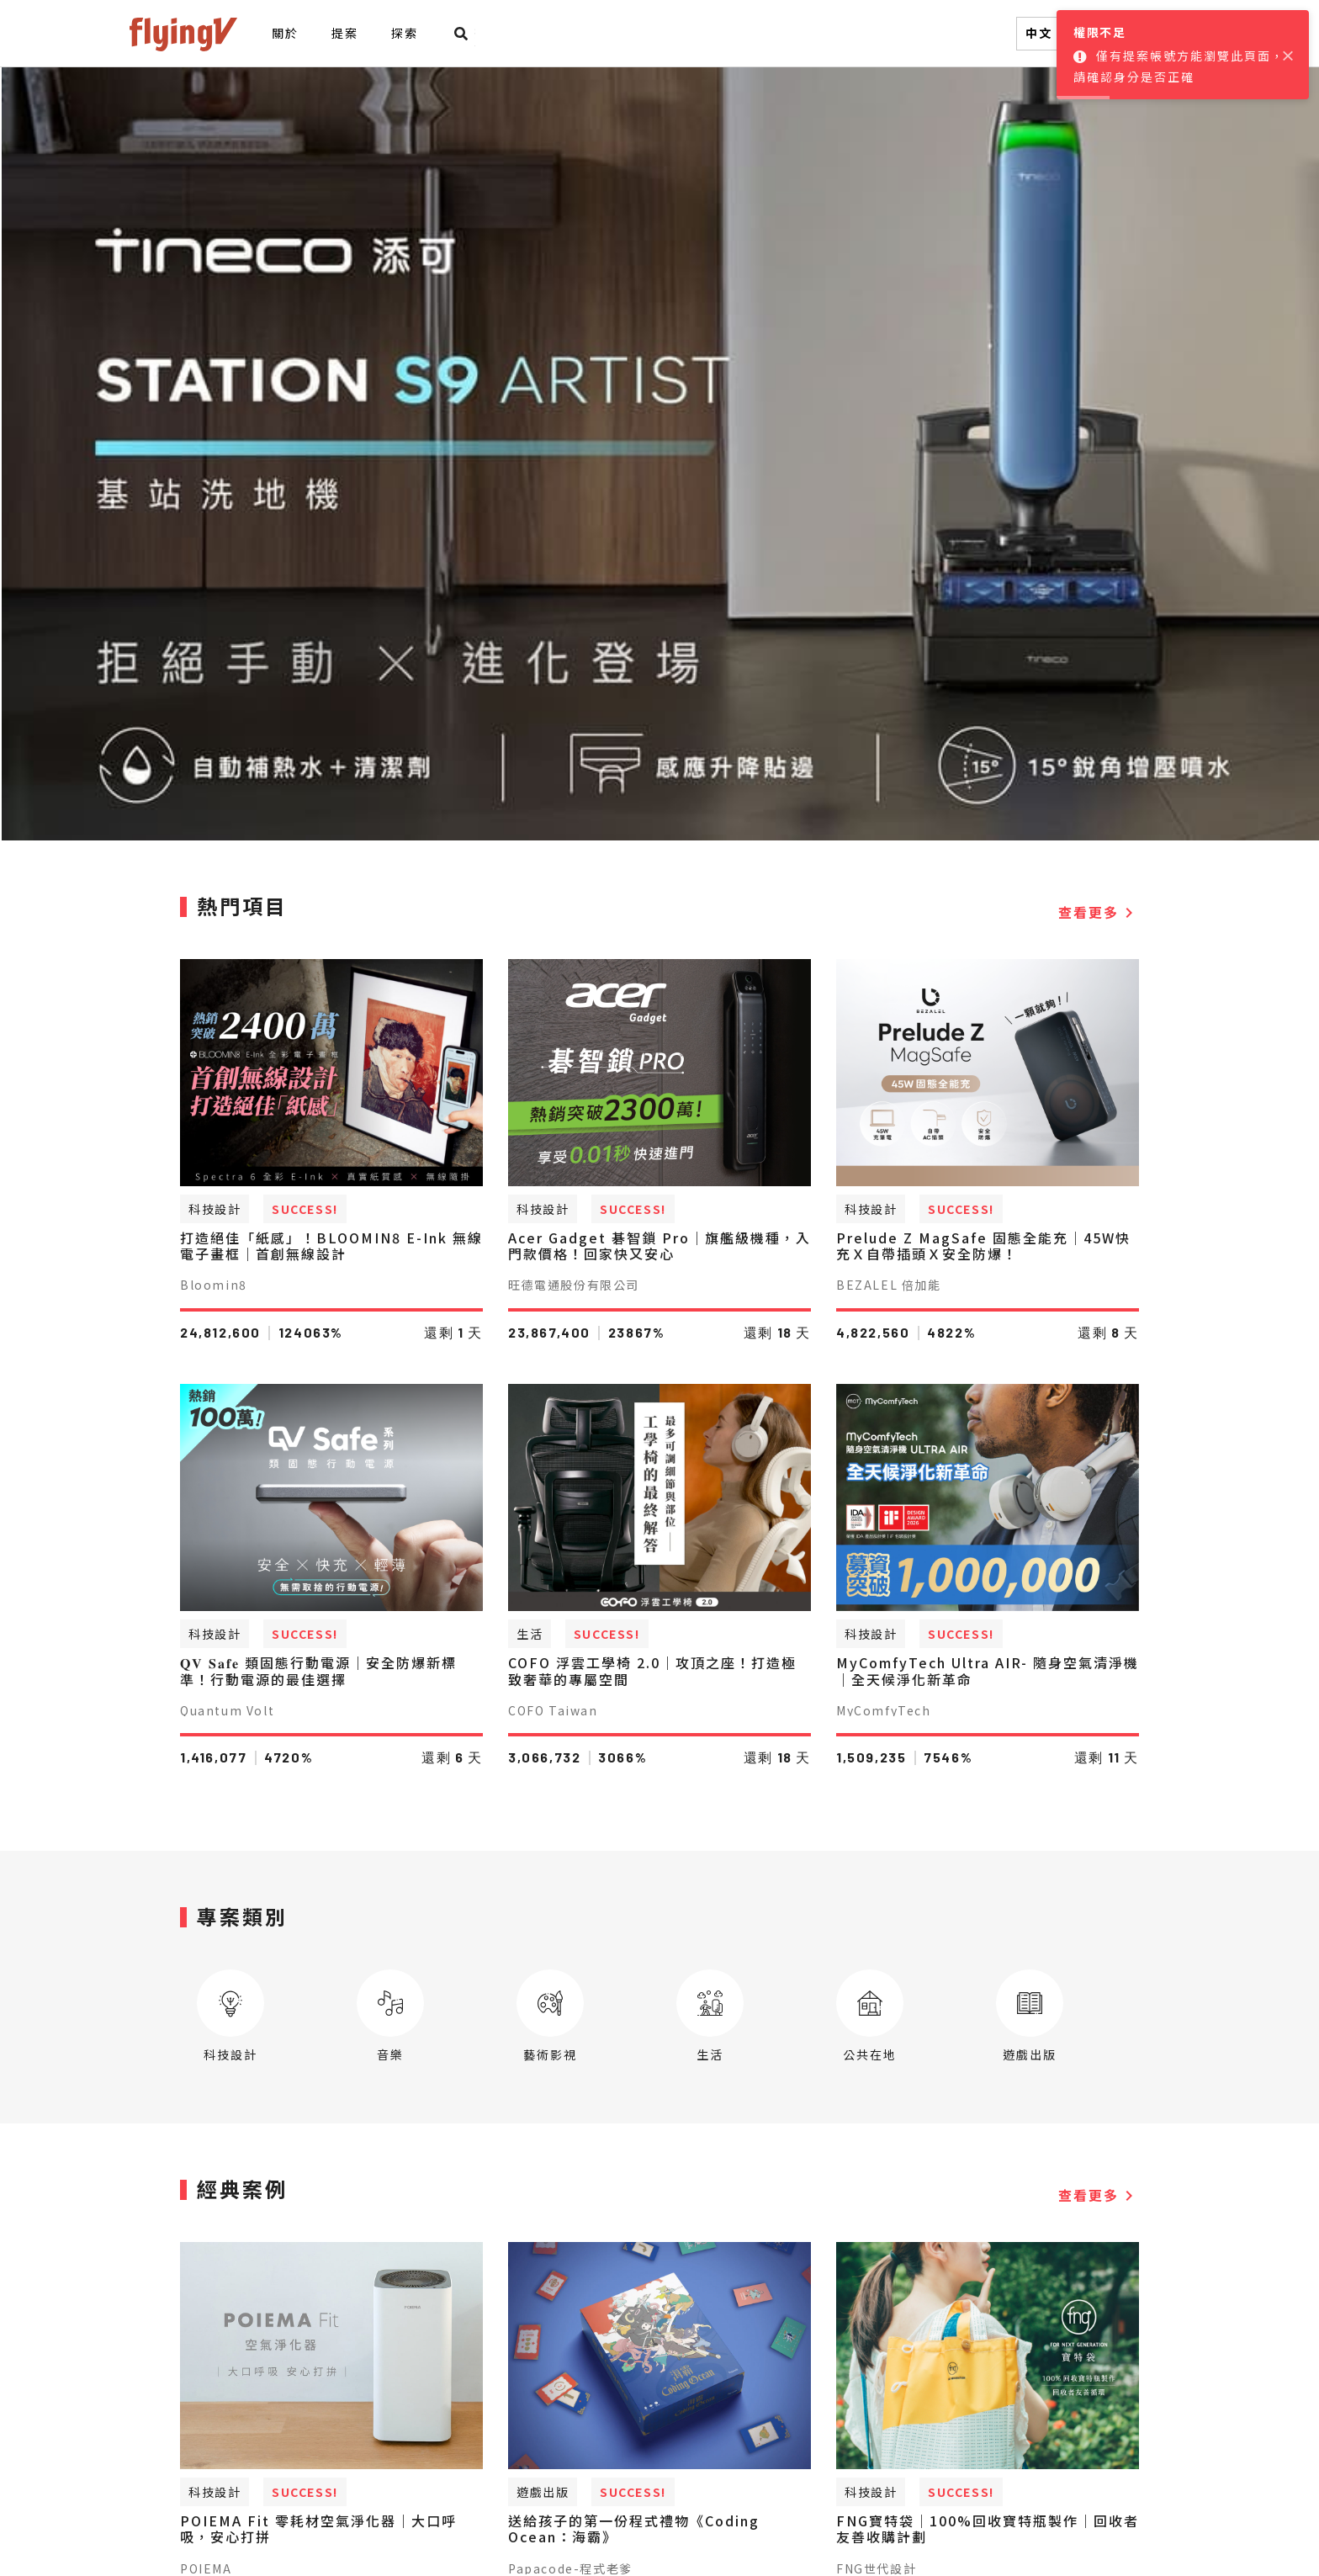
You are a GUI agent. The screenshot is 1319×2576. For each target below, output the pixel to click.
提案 (344, 32)
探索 (404, 32)
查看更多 (1098, 912)
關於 (285, 32)
